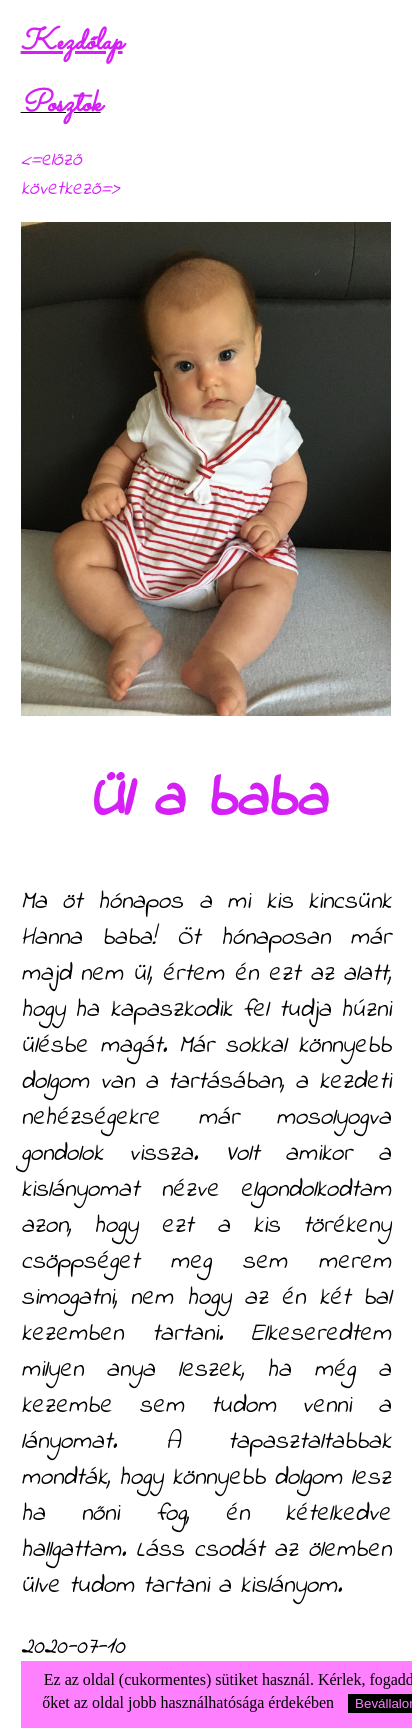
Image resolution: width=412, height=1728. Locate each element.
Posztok (61, 105)
